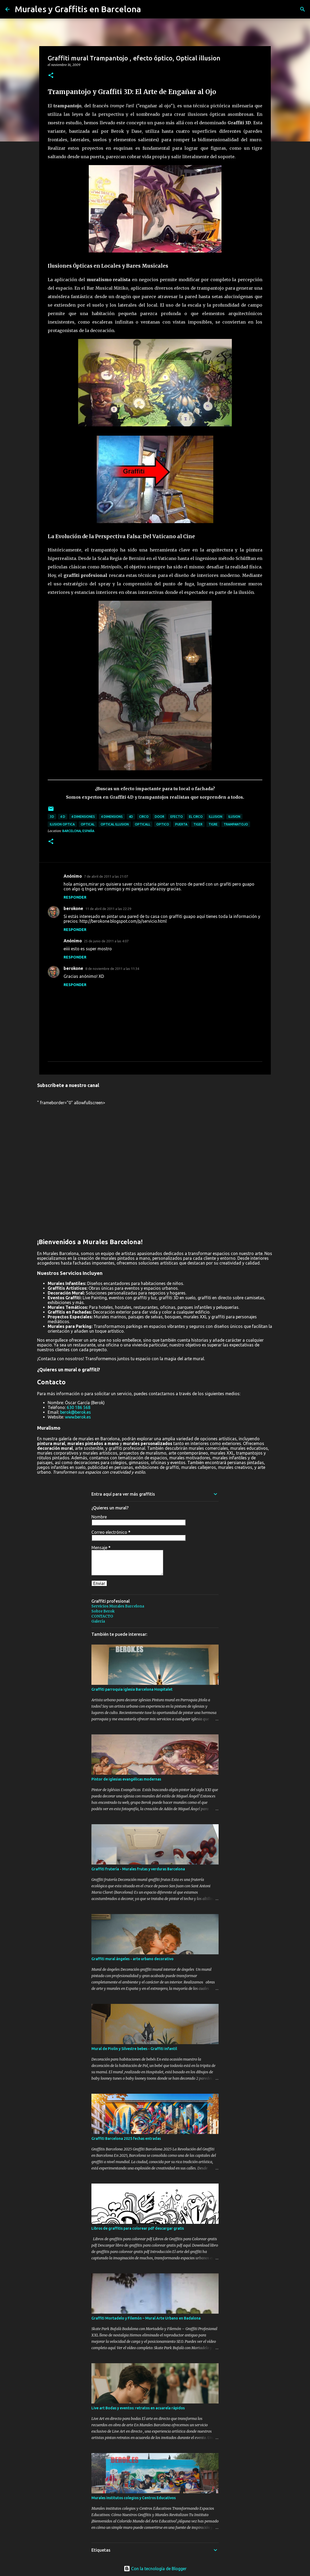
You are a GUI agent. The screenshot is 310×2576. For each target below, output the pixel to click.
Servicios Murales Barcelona (117, 1606)
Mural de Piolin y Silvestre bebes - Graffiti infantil (134, 2049)
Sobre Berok (103, 1611)
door (159, 816)
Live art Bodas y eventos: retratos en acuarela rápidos (138, 2408)
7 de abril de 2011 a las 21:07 (106, 876)
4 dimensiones (83, 816)
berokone (73, 908)
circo (144, 816)
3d (52, 816)
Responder (75, 897)
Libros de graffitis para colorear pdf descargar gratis (137, 2228)
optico (162, 824)
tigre (213, 824)
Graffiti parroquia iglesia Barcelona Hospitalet (131, 1689)
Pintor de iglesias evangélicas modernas (126, 1779)
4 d (62, 816)
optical (88, 824)
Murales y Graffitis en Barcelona (78, 9)
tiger (197, 824)
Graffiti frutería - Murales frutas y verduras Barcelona (138, 1869)
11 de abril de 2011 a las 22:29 (108, 909)
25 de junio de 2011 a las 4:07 (106, 941)
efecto (176, 816)
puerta (181, 824)
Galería (98, 1621)
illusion (215, 816)
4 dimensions (112, 816)
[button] (51, 75)
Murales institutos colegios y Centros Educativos (133, 2498)
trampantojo (236, 824)
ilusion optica (62, 824)
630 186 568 (78, 1407)
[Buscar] (302, 9)
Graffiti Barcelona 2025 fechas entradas (126, 2138)
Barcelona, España (78, 831)
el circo (196, 816)
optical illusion (115, 824)
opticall (142, 824)
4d (131, 816)
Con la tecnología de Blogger (155, 2568)
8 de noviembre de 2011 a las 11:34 (112, 968)
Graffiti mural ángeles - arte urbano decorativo (132, 1959)
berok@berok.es (75, 1412)
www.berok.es (78, 1417)
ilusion (234, 816)
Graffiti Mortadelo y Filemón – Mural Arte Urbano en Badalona (146, 2318)
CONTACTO (102, 1616)
